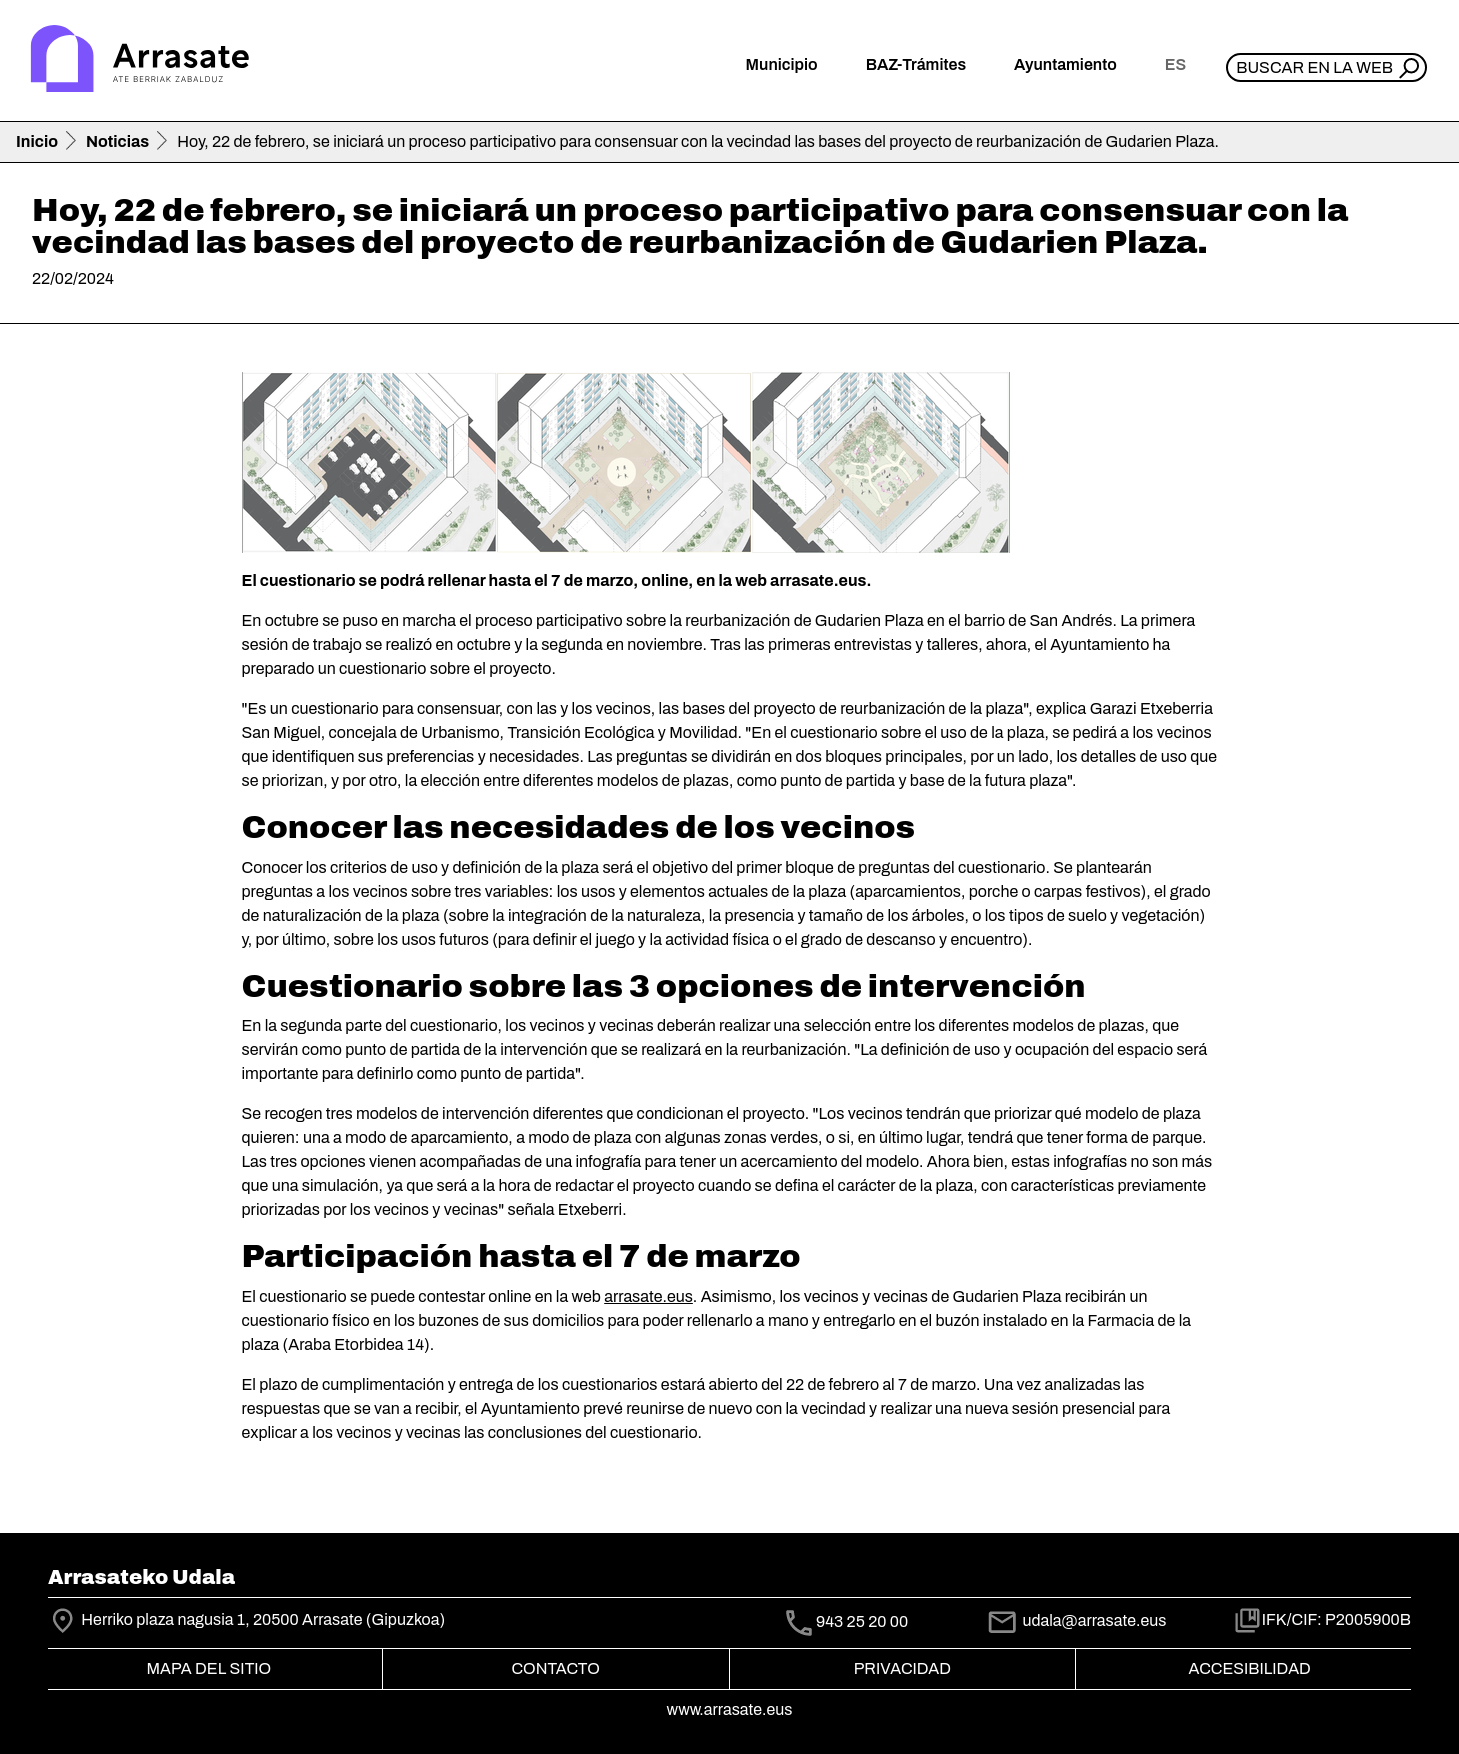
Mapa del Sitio (209, 1668)
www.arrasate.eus (730, 1709)
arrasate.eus (648, 1296)
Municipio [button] (782, 64)
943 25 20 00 (862, 1621)
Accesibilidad (1249, 1668)
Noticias (117, 141)
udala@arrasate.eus (1076, 1620)
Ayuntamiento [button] (1065, 64)
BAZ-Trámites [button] (916, 64)
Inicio (37, 141)
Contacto (555, 1668)
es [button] (1175, 64)
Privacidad (902, 1668)
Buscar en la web (1314, 67)
